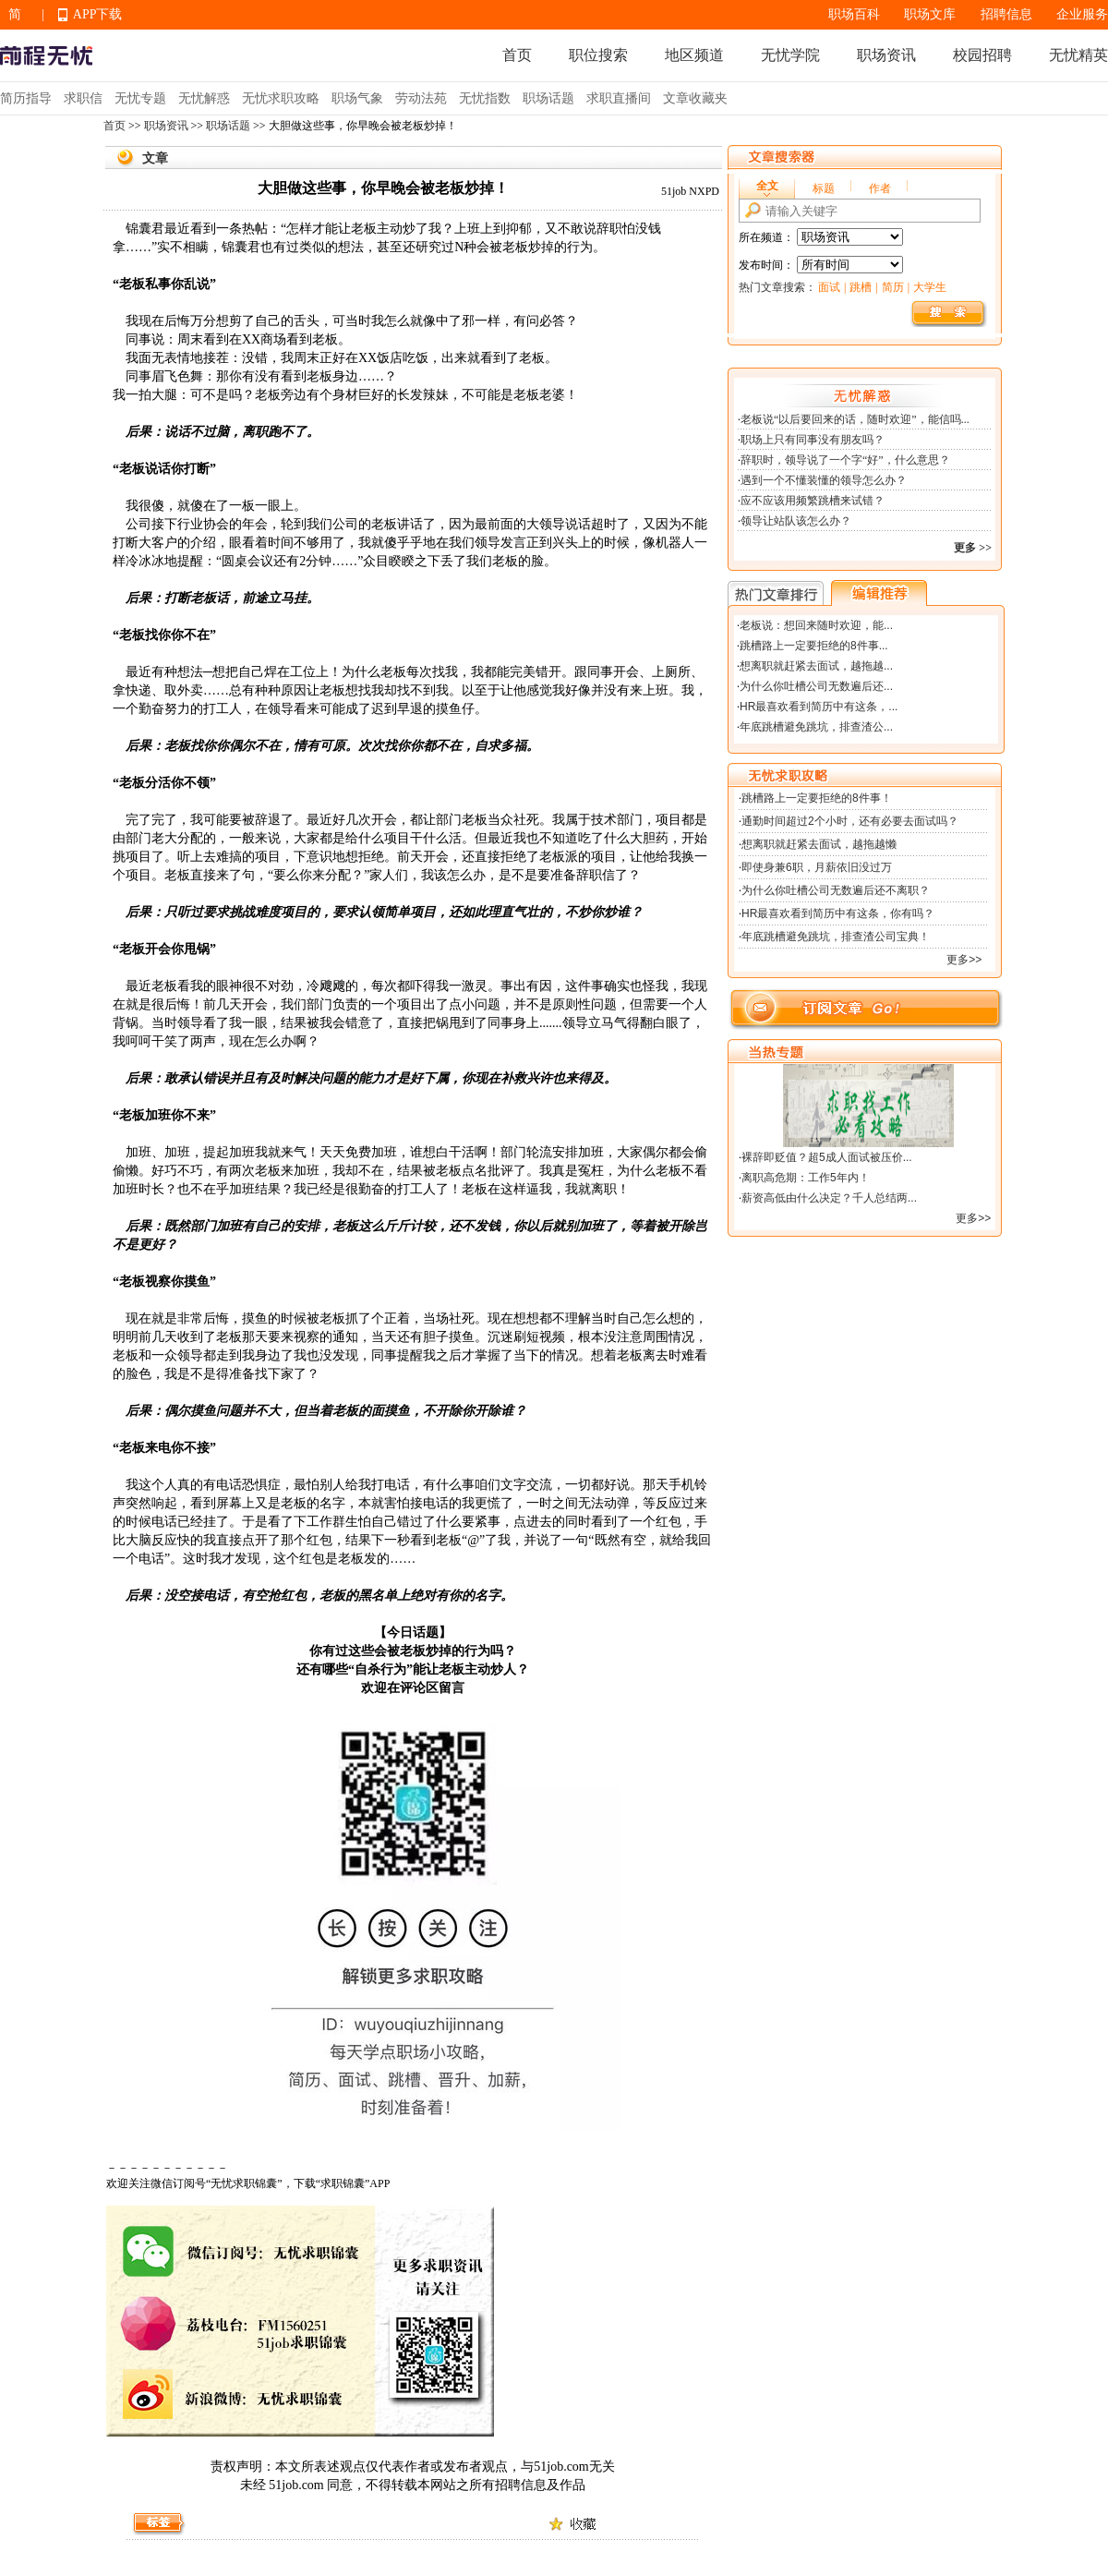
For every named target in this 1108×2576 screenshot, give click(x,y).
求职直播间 (618, 98)
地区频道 (694, 55)
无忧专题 (140, 98)
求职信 (83, 98)
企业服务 (1082, 14)
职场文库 (930, 14)
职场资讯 (886, 55)
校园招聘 (982, 55)
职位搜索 (598, 55)
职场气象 (357, 98)
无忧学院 (790, 55)
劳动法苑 (421, 98)
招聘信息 (1006, 14)
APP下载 (98, 14)
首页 (517, 55)
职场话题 (548, 98)
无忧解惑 (204, 98)
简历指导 (26, 98)
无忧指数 (485, 98)
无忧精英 (1078, 55)
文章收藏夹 (695, 98)
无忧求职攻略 (280, 98)
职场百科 (854, 14)
